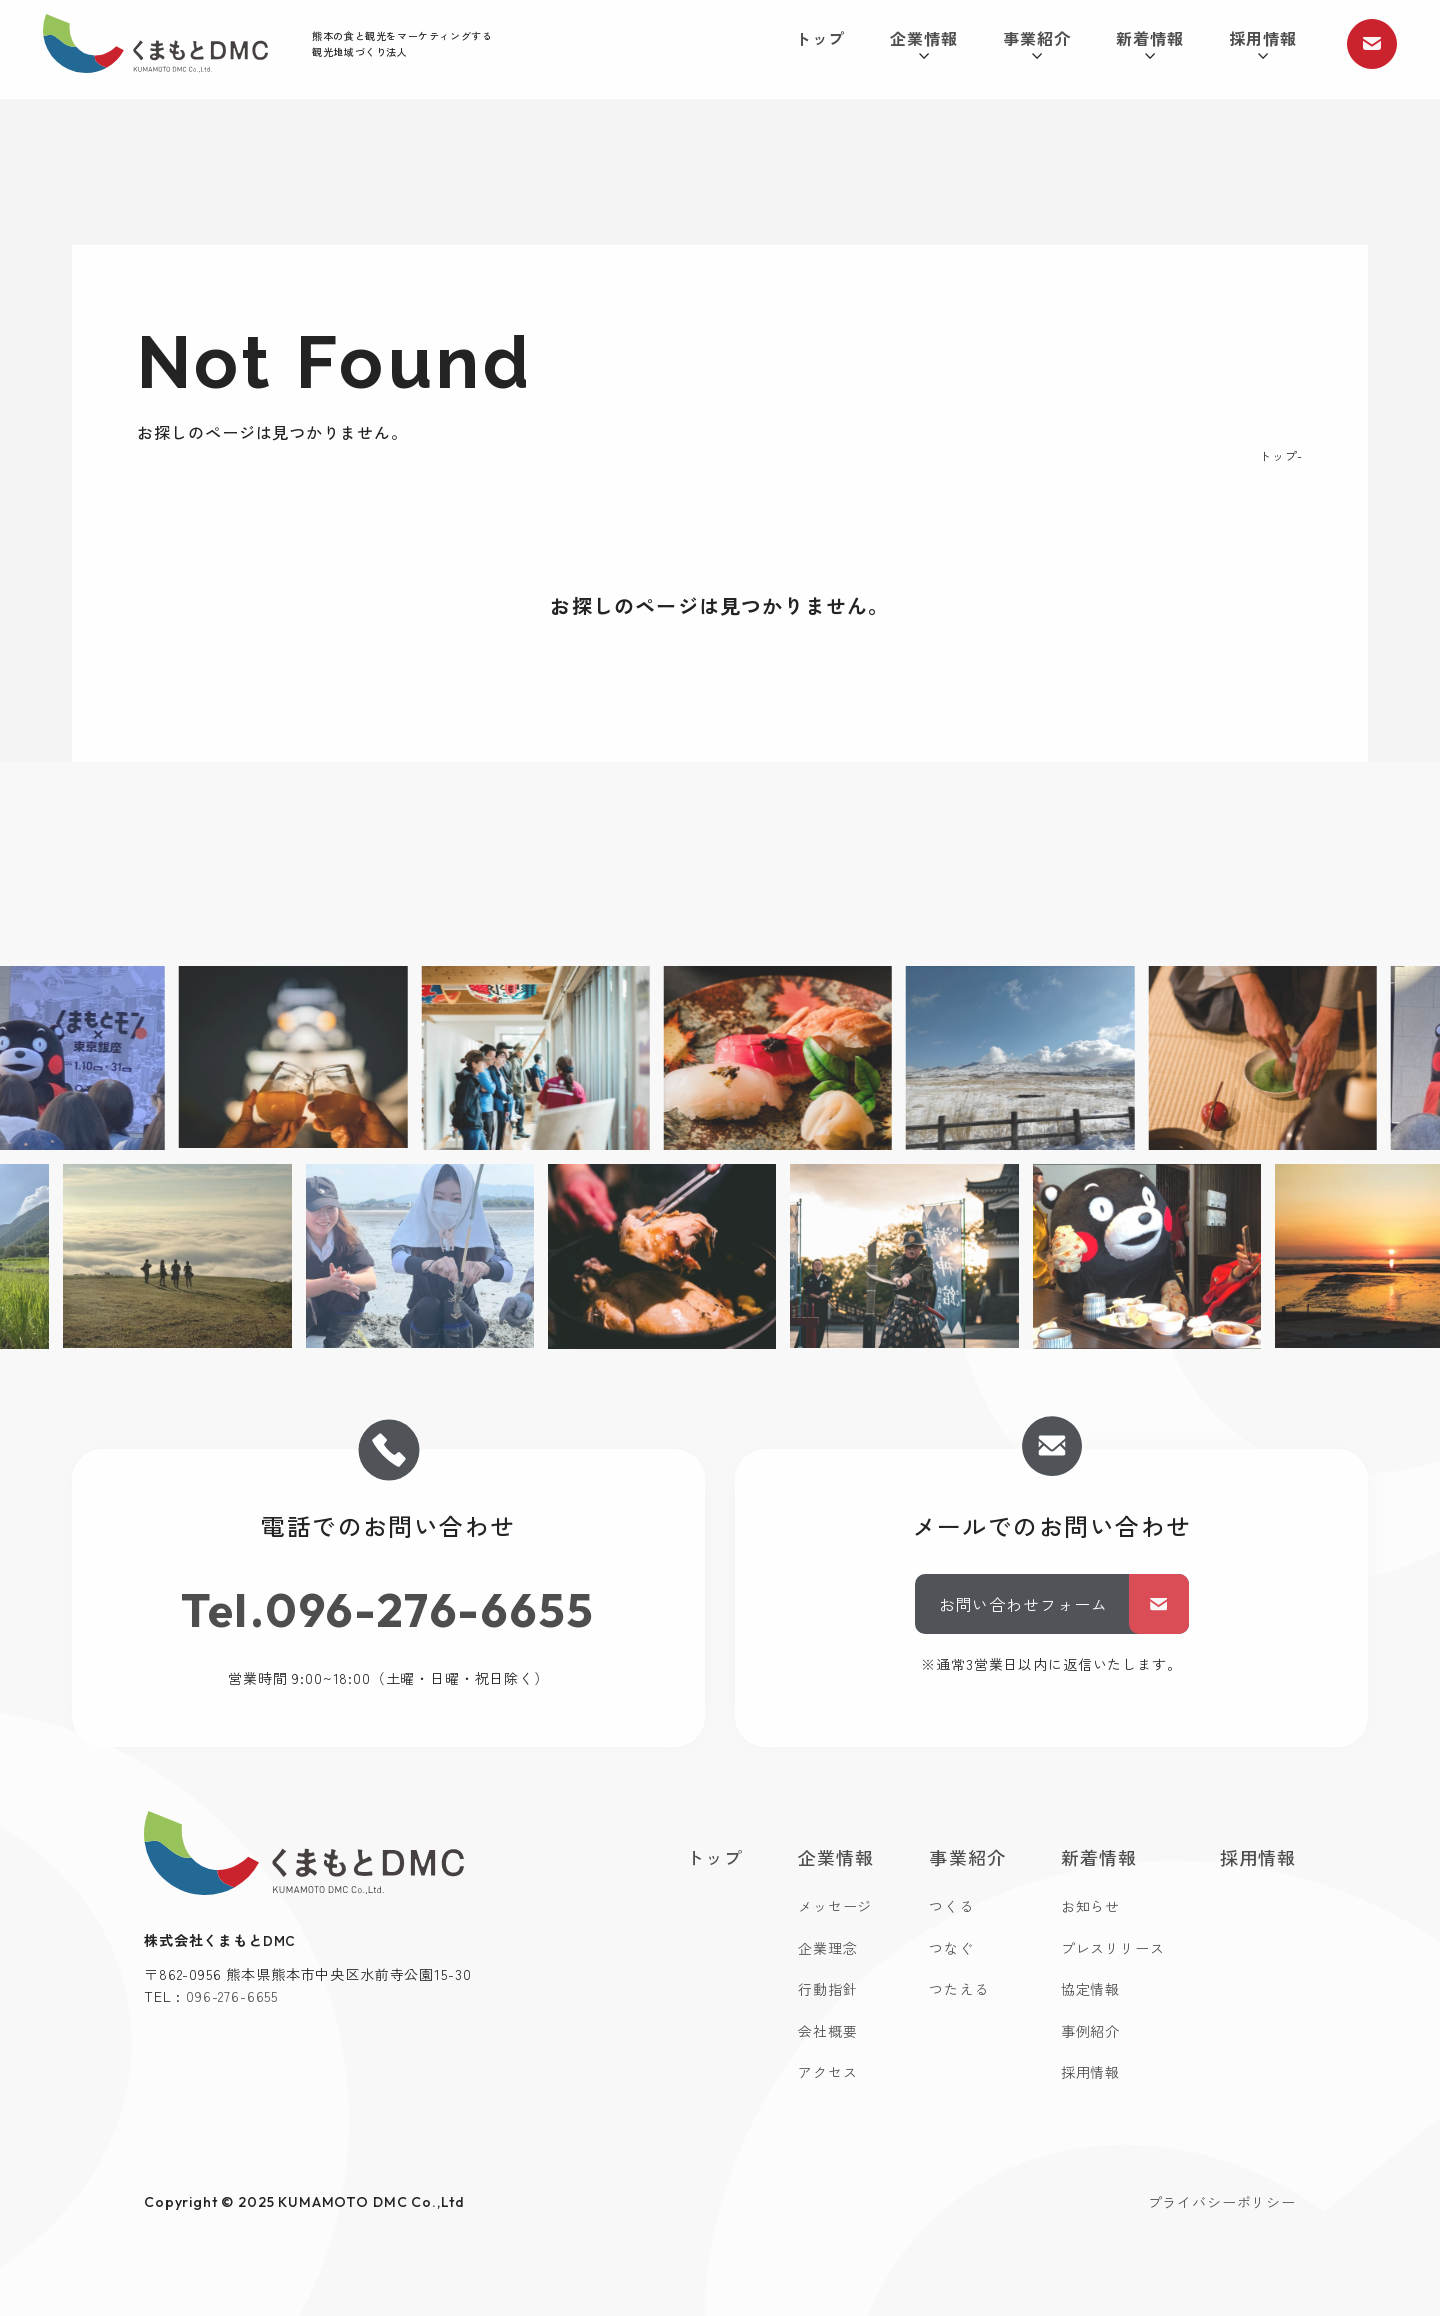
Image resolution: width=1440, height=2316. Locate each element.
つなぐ (951, 1948)
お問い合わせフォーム (1064, 1604)
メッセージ (835, 1906)
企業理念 (827, 1948)
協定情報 (1090, 1989)
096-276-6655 (232, 1996)
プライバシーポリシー (1222, 2202)
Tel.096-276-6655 (388, 1610)
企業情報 (924, 43)
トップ (820, 38)
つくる (951, 1906)
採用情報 (1263, 43)
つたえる (958, 1989)
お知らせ (1090, 1906)
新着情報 (1150, 43)
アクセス (827, 2072)
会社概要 (827, 2031)
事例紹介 (1090, 2031)
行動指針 (827, 1989)
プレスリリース (1113, 1948)
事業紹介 (1037, 43)
